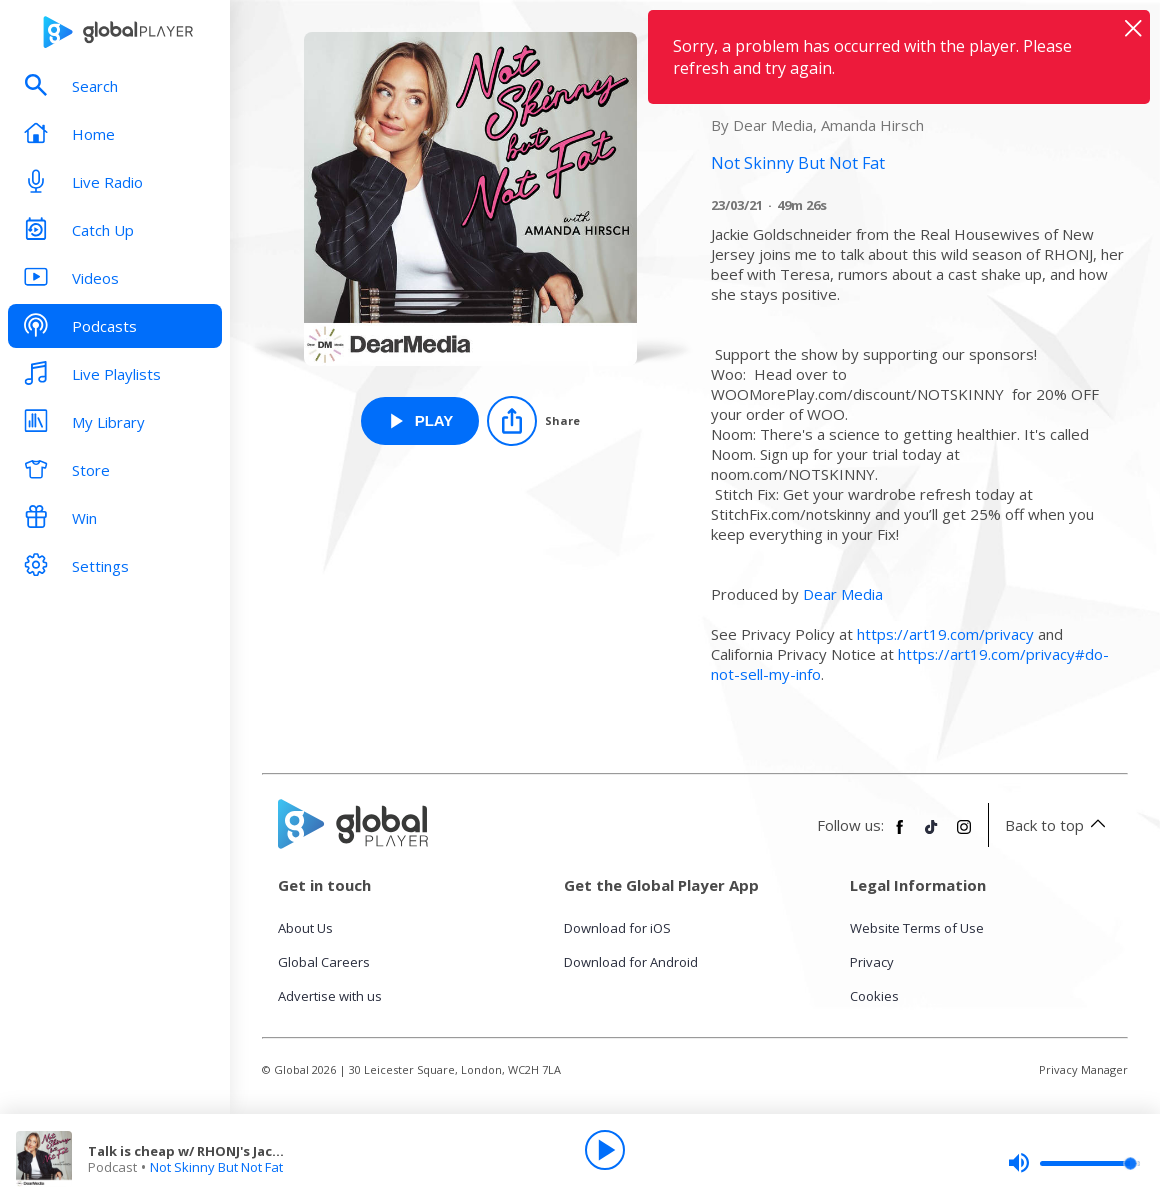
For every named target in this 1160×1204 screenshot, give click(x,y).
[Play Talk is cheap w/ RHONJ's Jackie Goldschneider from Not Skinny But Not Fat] (420, 421)
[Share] (533, 421)
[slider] (1074, 1163)
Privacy (872, 962)
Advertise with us (330, 996)
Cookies (874, 996)
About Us (305, 928)
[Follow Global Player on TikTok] (932, 835)
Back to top (1058, 825)
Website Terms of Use (917, 928)
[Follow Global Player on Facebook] (900, 835)
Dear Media (843, 594)
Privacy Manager (1083, 1069)
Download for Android (631, 962)
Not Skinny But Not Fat (216, 1167)
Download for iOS (617, 928)
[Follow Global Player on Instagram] (964, 835)
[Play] (605, 1150)
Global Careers (324, 962)
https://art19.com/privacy (945, 634)
